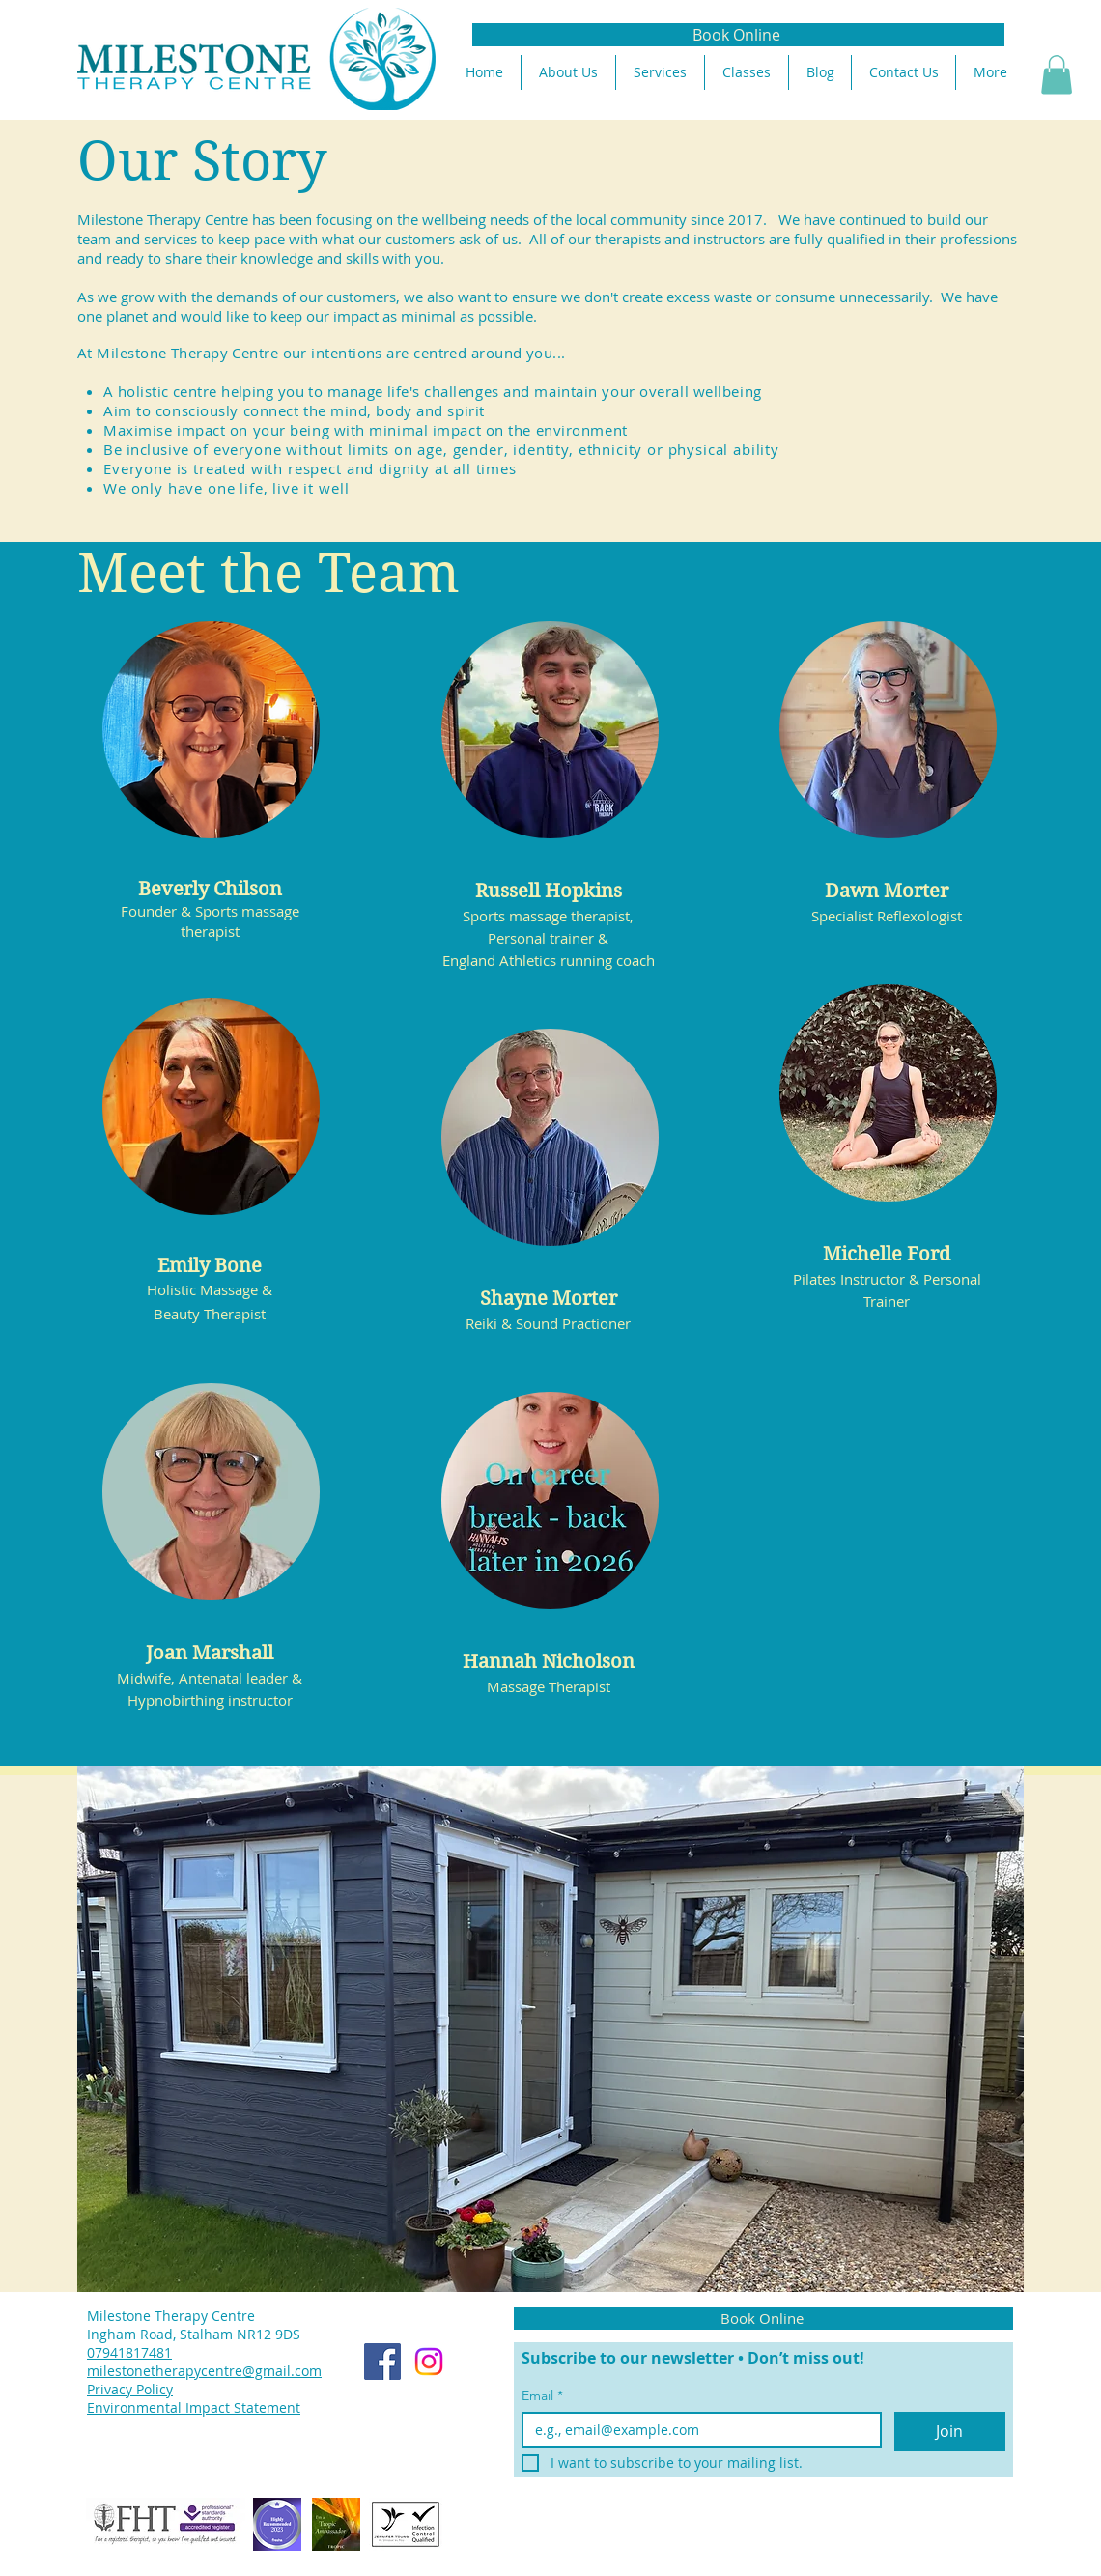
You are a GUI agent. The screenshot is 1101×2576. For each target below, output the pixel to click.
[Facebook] (382, 2361)
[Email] (695, 2430)
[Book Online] (738, 34)
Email (542, 2396)
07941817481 (129, 2352)
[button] (1056, 75)
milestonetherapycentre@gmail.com (204, 2371)
